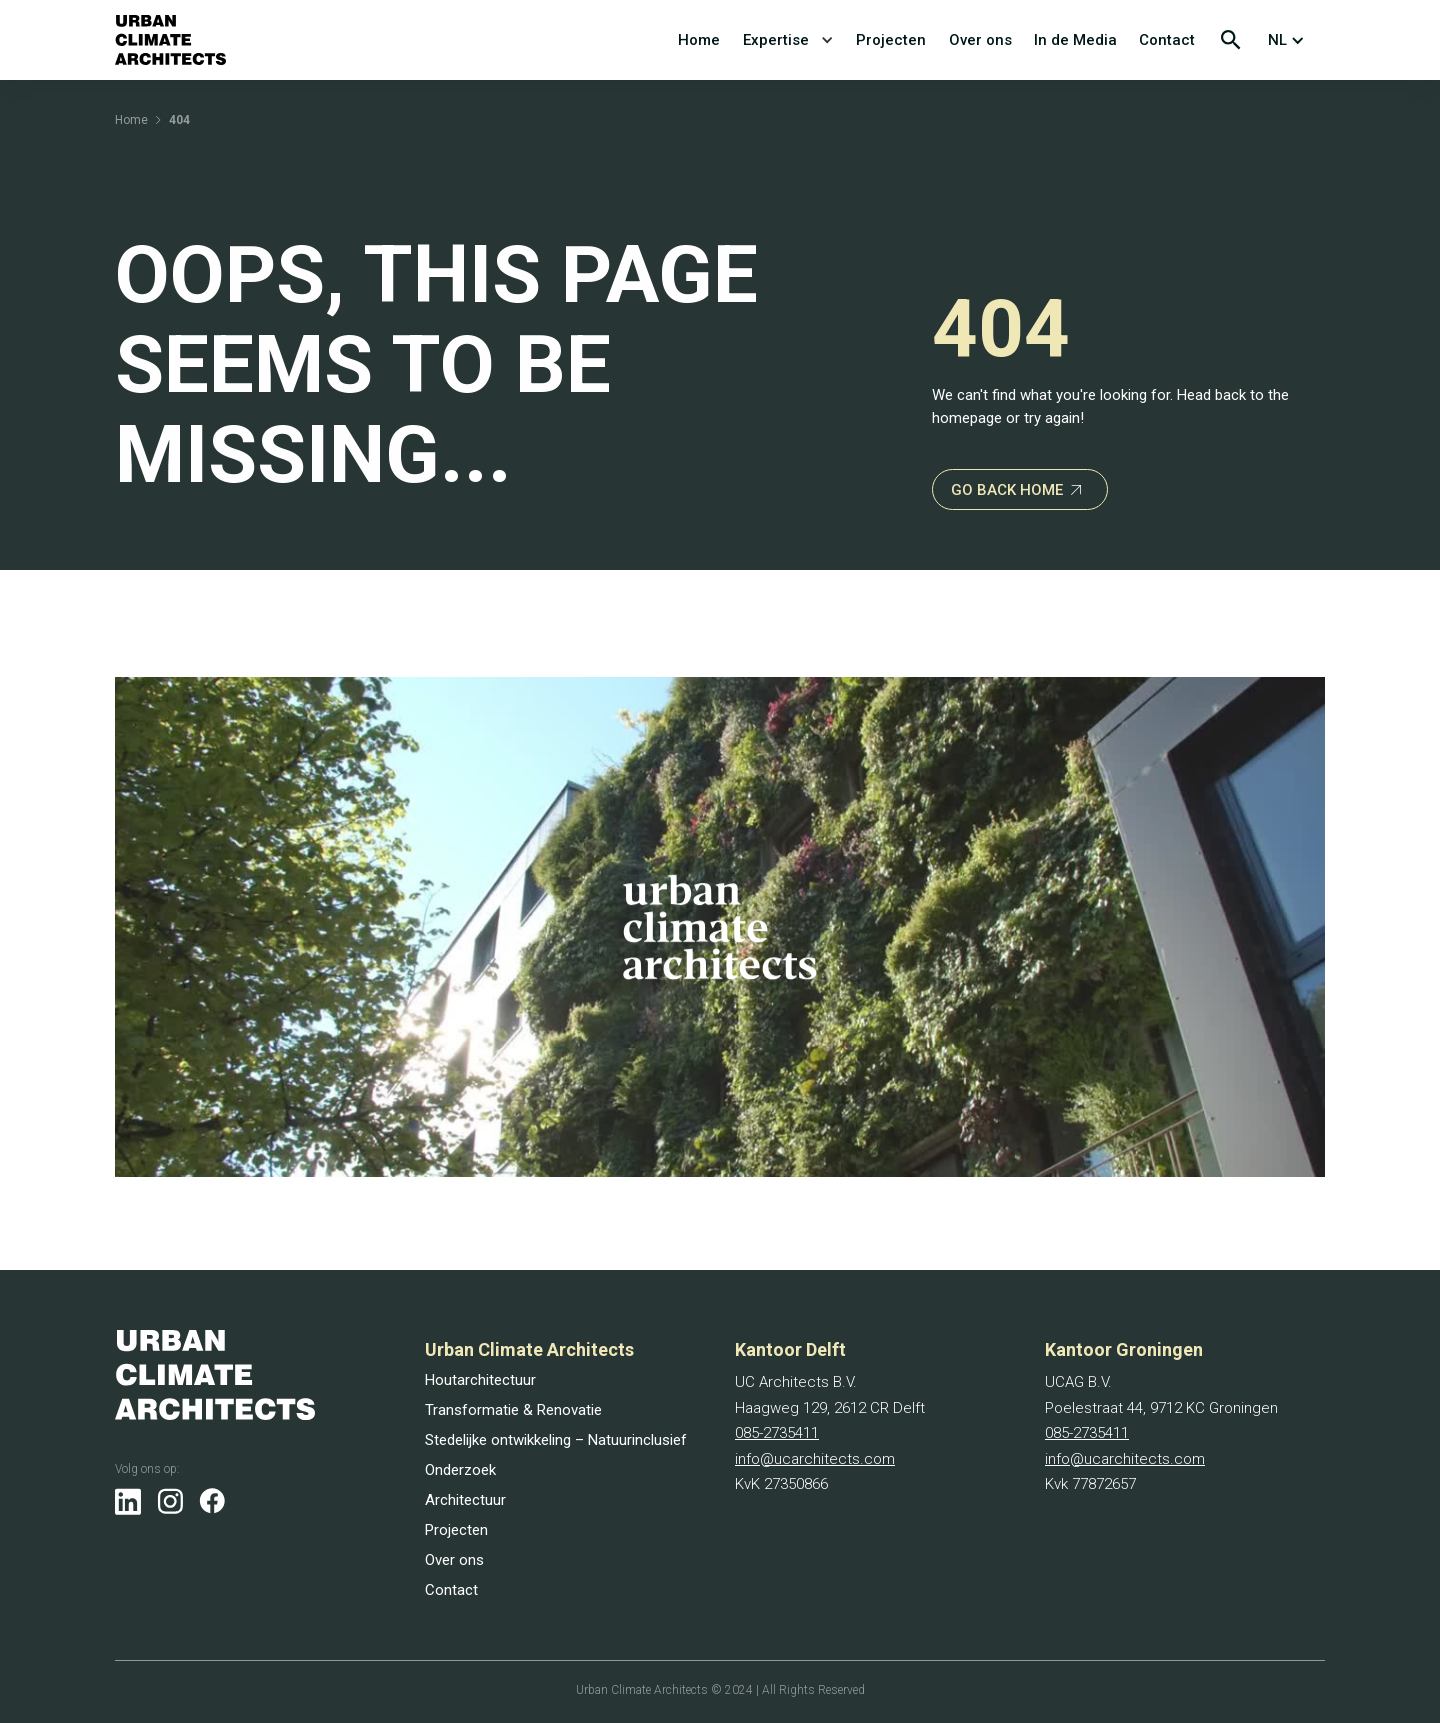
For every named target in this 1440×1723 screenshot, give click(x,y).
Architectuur (465, 1500)
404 (179, 120)
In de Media (1075, 40)
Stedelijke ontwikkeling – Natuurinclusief (556, 1440)
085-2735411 (777, 1433)
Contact (1167, 40)
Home (699, 40)
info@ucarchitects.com (815, 1459)
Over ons (980, 40)
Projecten (891, 40)
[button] (1290, 40)
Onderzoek (460, 1470)
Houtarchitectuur (480, 1380)
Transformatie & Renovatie (513, 1410)
